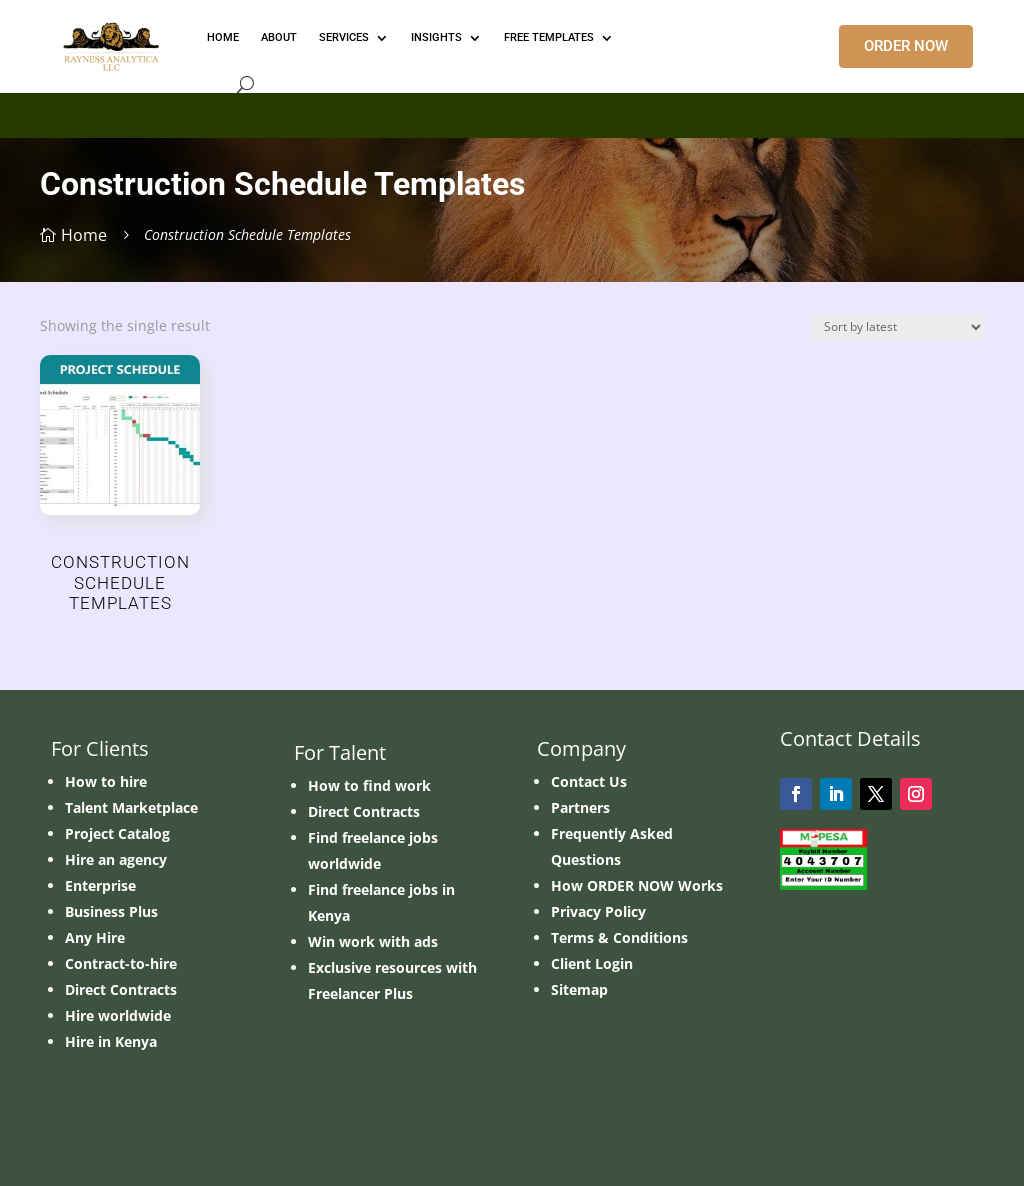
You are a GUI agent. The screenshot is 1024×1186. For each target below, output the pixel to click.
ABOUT (279, 37)
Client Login (592, 963)
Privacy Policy (598, 911)
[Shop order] (898, 327)
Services (344, 37)
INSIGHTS (436, 37)
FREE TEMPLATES (549, 37)
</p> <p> (512, 112)
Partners (580, 807)
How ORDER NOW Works (637, 885)
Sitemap (579, 989)
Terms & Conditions (619, 937)
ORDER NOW (906, 46)
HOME (223, 37)
